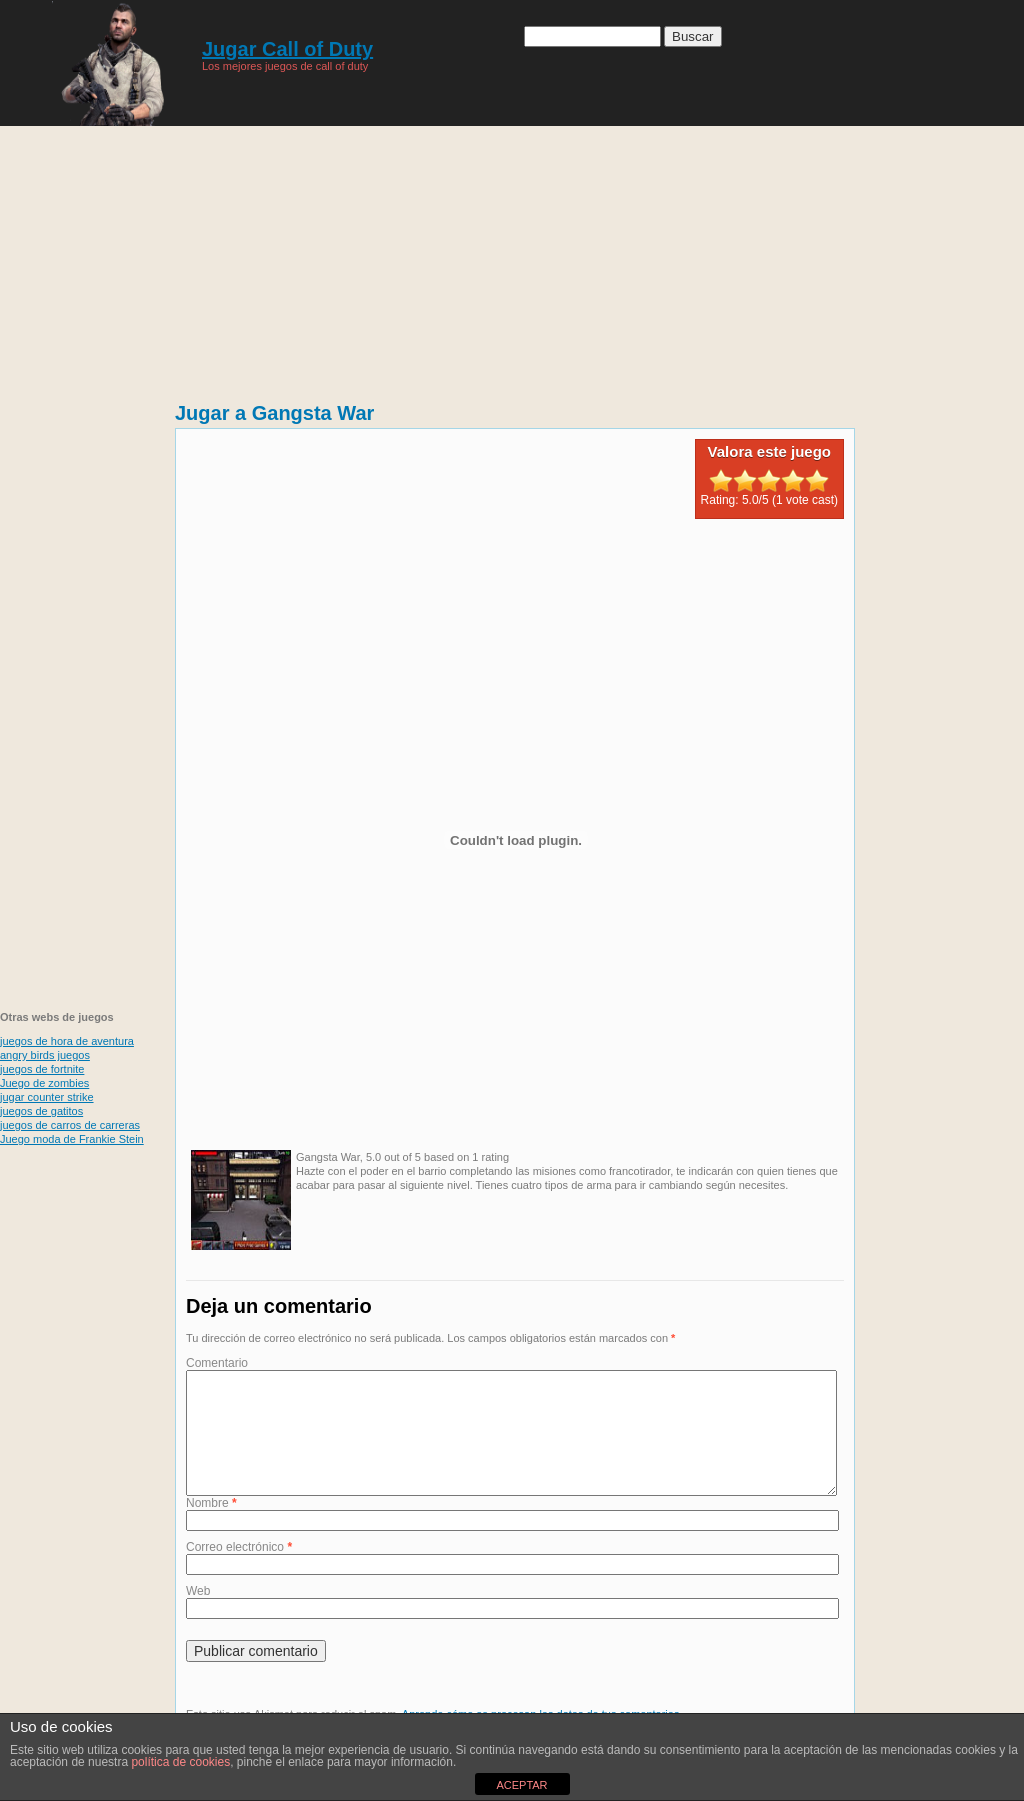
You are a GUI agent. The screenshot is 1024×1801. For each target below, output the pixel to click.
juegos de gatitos (41, 1111)
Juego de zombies (44, 1083)
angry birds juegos (45, 1055)
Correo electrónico (239, 1571)
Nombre (211, 1527)
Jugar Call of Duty (287, 49)
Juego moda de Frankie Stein (72, 1139)
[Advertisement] (512, 255)
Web (198, 1615)
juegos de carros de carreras (70, 1125)
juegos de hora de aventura (67, 1041)
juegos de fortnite (42, 1069)
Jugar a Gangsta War (274, 413)
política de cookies (180, 1762)
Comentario (217, 1363)
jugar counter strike (47, 1097)
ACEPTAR (521, 1785)
